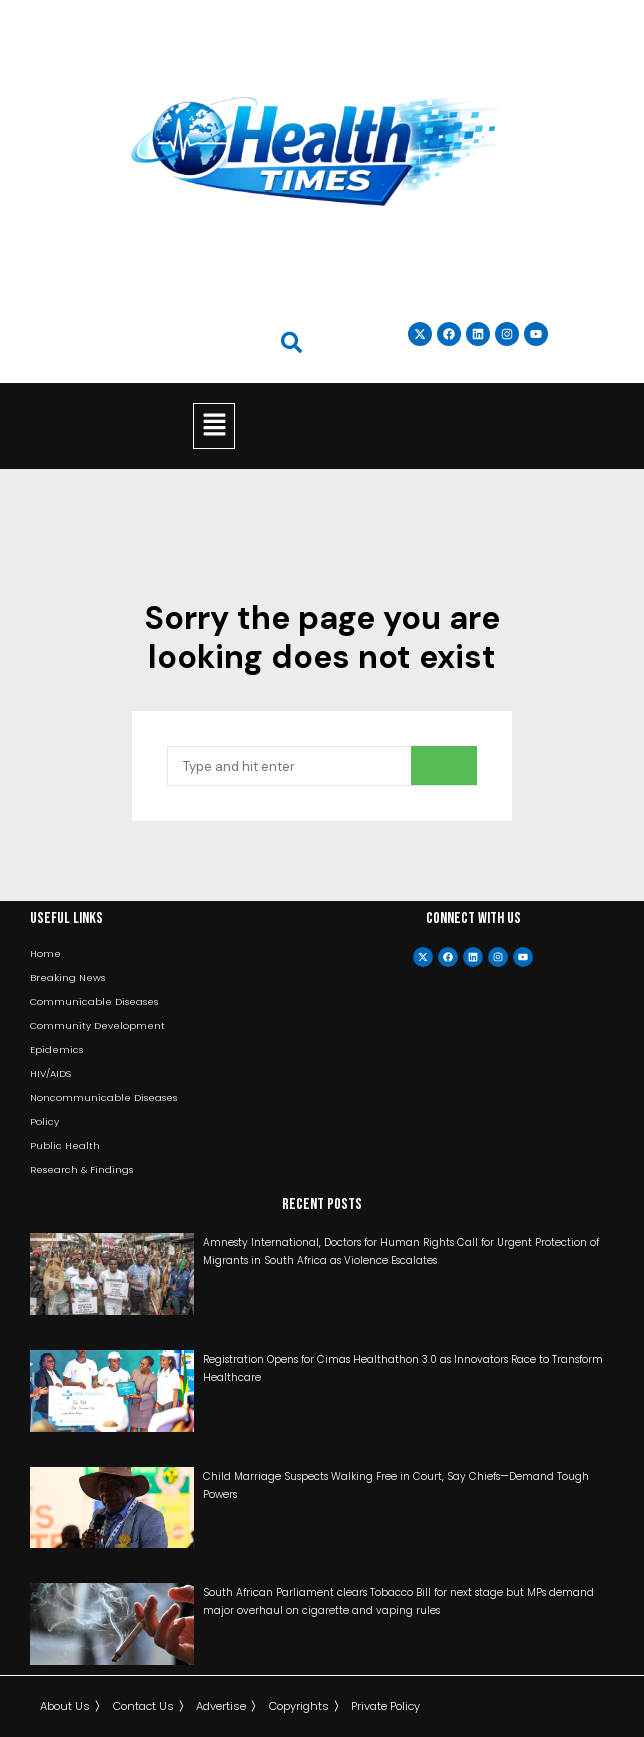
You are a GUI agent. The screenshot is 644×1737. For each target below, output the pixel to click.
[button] (214, 426)
